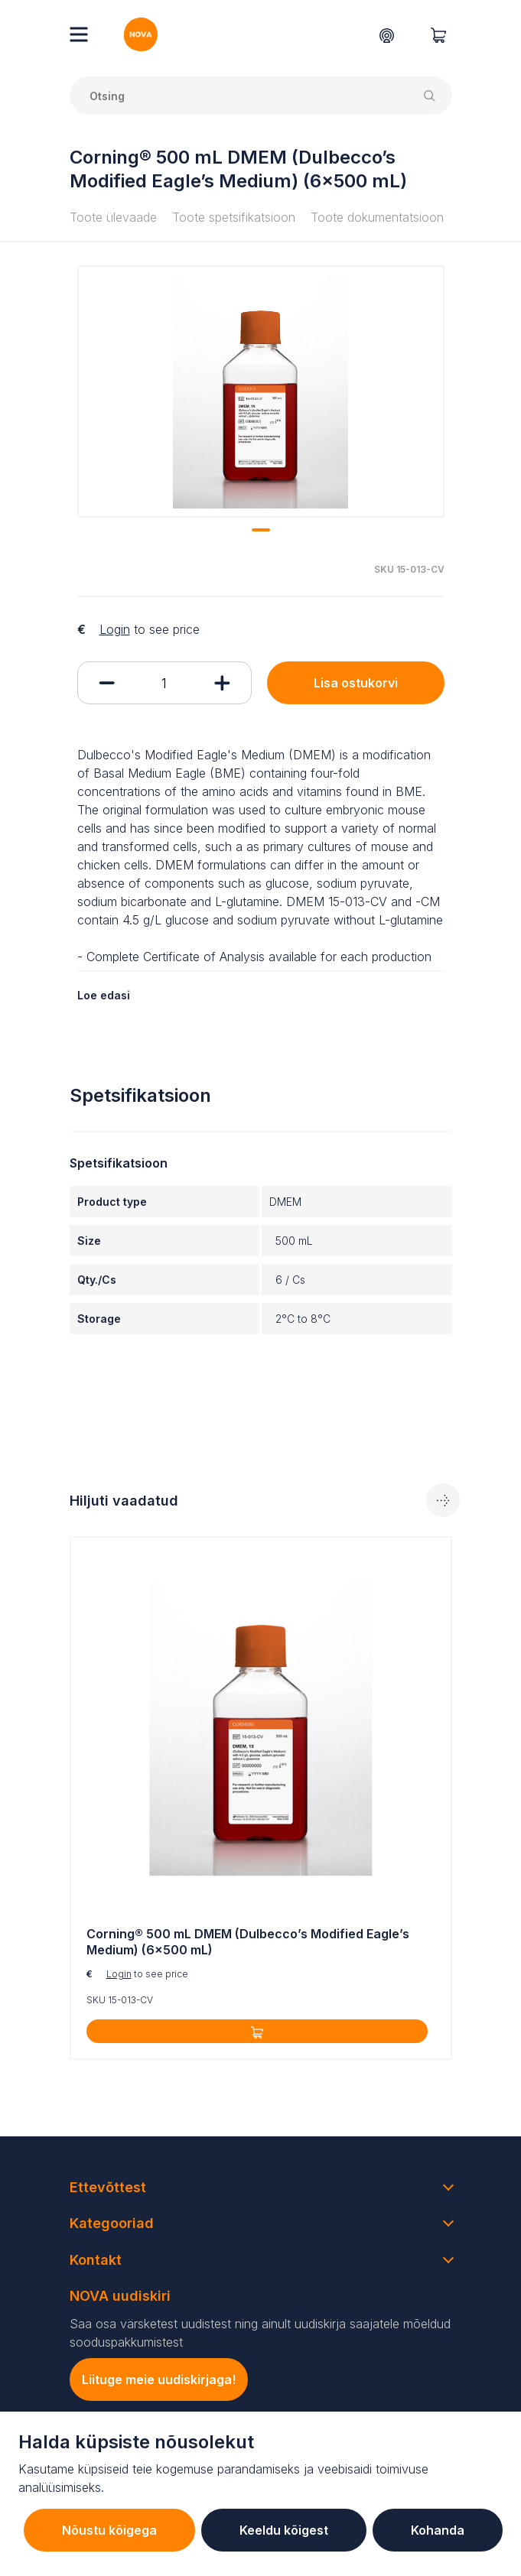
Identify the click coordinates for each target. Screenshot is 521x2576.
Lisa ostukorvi (356, 682)
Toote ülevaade (113, 217)
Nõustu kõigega (109, 2530)
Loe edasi (103, 995)
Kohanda (437, 2530)
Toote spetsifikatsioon (233, 217)
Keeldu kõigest (283, 2530)
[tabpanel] (260, 391)
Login (114, 629)
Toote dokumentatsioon (377, 217)
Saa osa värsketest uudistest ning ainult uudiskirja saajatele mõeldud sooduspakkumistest (260, 2333)
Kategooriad (112, 2223)
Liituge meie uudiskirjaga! (159, 2379)
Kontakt (96, 2260)
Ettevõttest (108, 2187)
